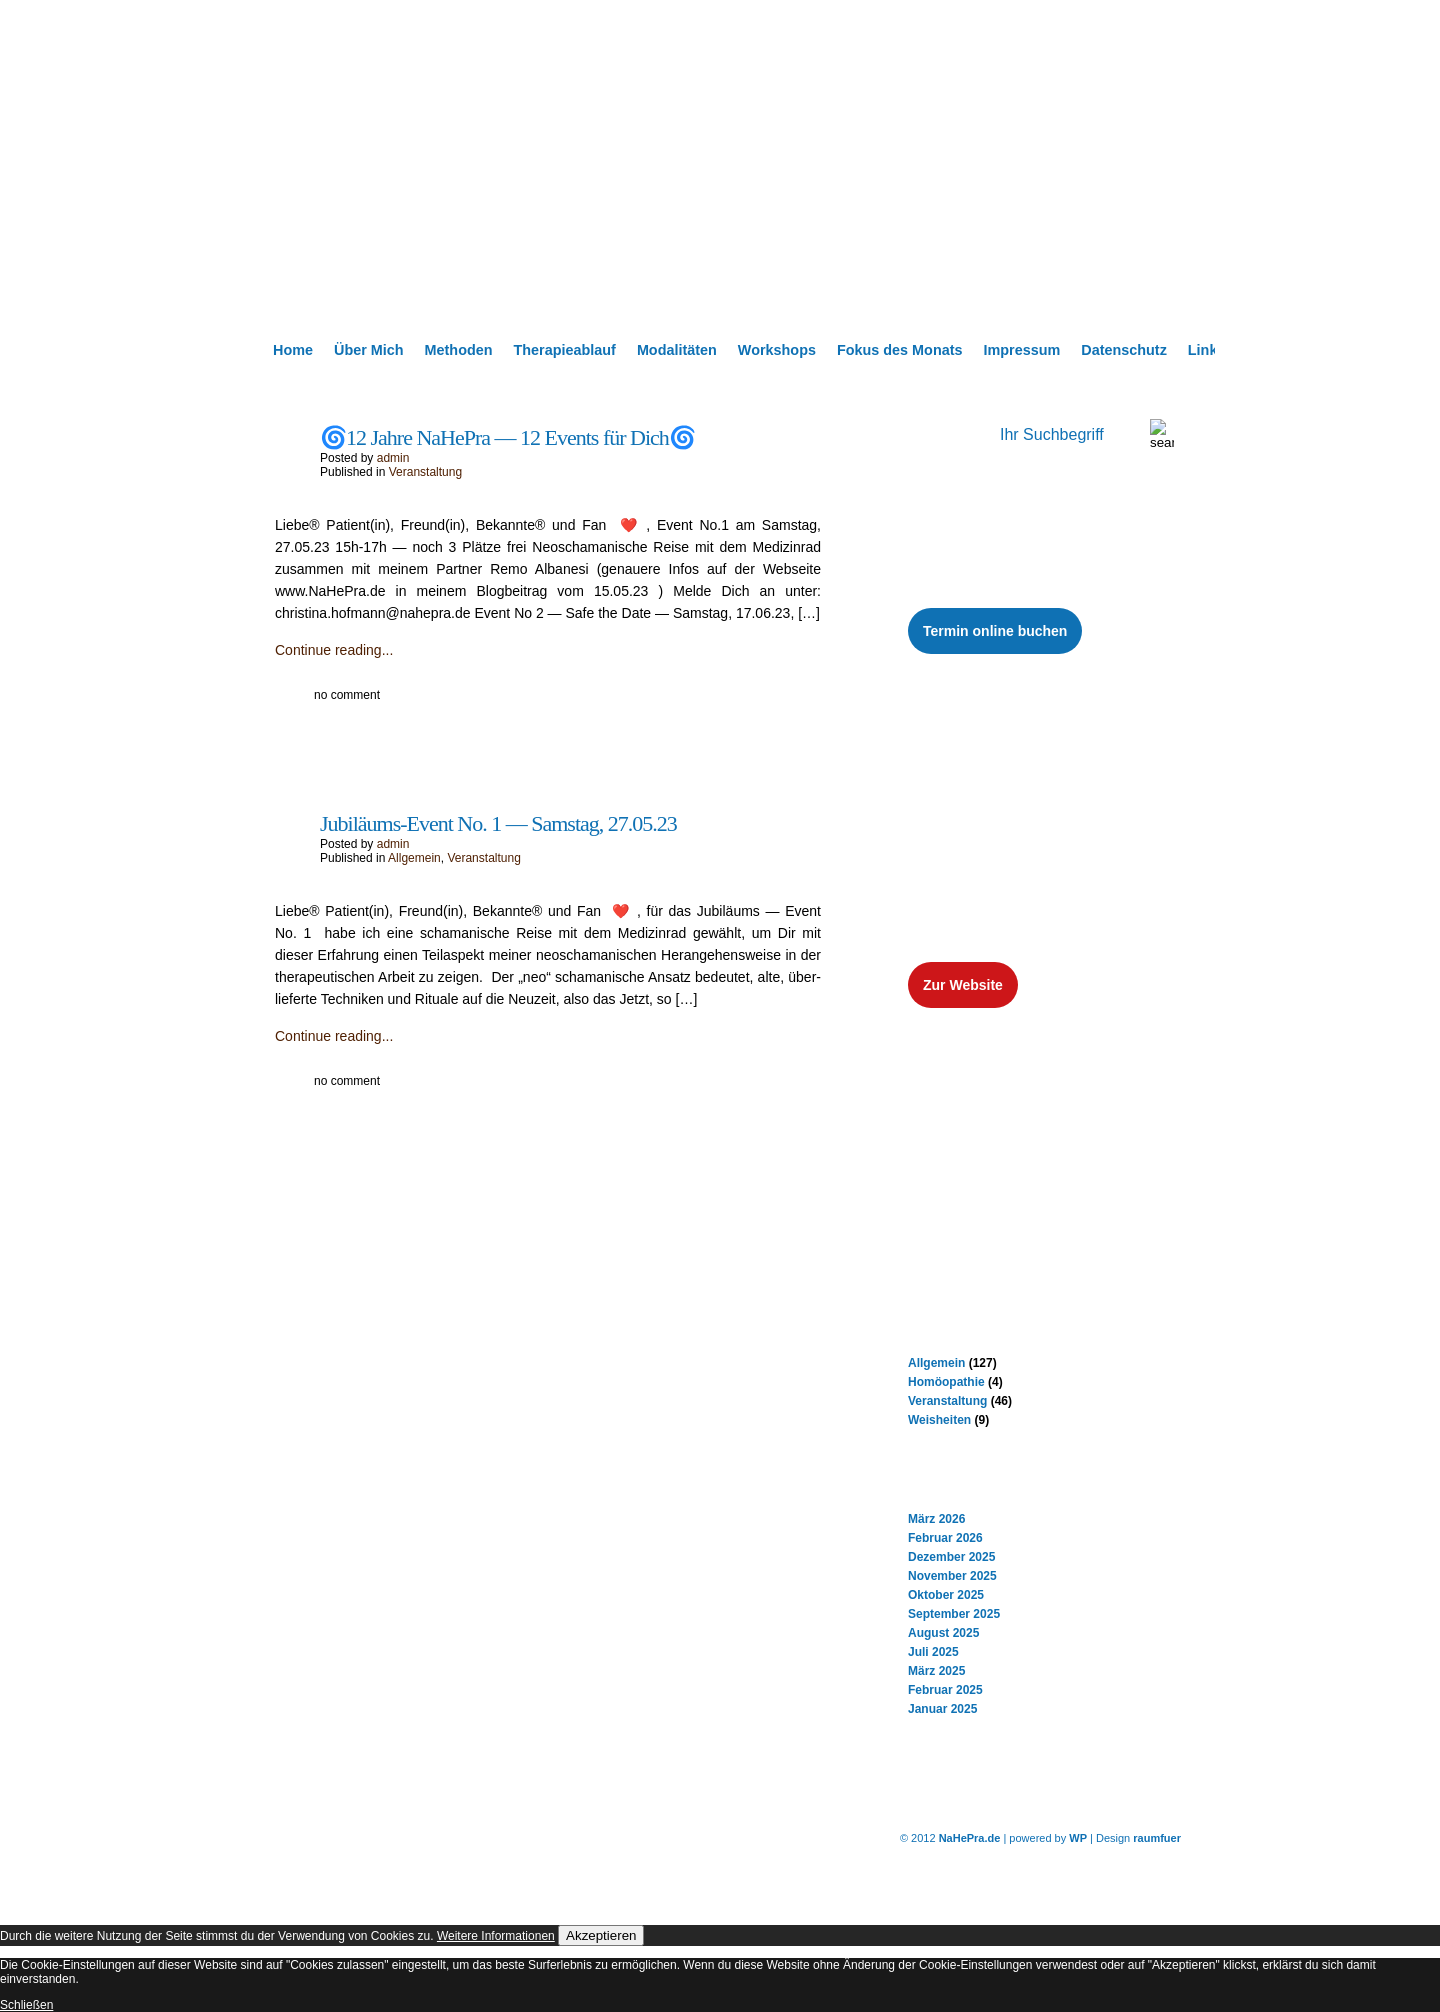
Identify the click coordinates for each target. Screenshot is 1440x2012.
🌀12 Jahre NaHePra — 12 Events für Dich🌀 (507, 437)
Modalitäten (677, 350)
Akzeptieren (601, 1935)
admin (393, 458)
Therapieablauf (565, 350)
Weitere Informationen (496, 1936)
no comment (347, 695)
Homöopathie (946, 1382)
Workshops (777, 350)
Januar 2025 (942, 1709)
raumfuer (1157, 1838)
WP (1078, 1838)
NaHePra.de (970, 1838)
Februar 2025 (945, 1690)
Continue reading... (334, 650)
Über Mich (369, 350)
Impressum (1021, 350)
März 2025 (936, 1671)
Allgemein (414, 858)
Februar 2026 (945, 1538)
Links (1207, 350)
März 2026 (936, 1519)
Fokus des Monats (900, 350)
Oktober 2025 (946, 1595)
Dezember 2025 (951, 1557)
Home (293, 350)
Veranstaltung (425, 472)
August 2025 (943, 1633)
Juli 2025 (933, 1652)
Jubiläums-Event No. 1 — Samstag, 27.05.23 (498, 823)
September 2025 (954, 1614)
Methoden (459, 350)
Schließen (26, 2005)
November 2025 (952, 1576)
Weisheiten (939, 1420)
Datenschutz (1124, 350)
